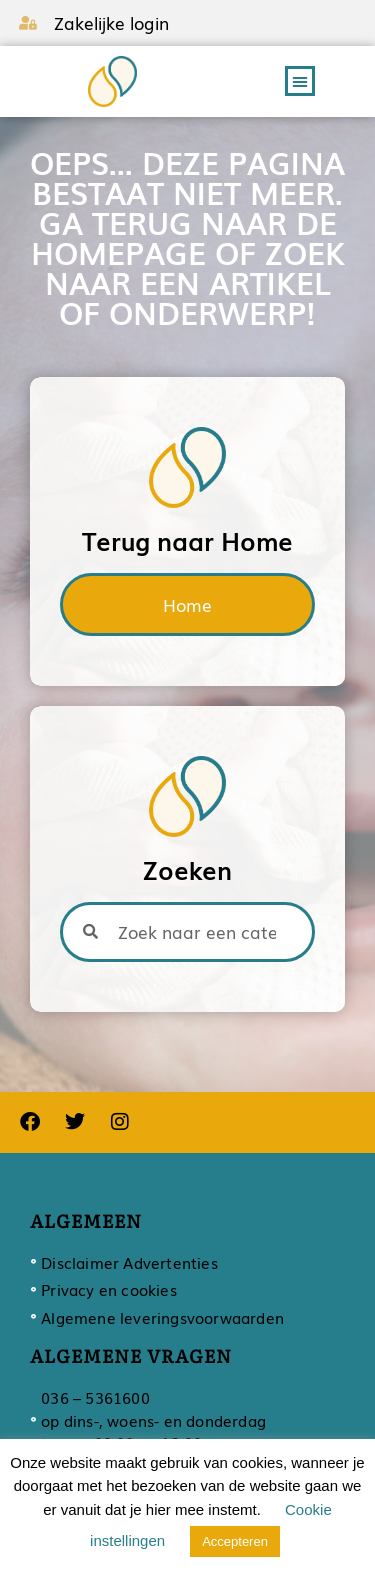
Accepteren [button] (235, 1541)
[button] (300, 81)
